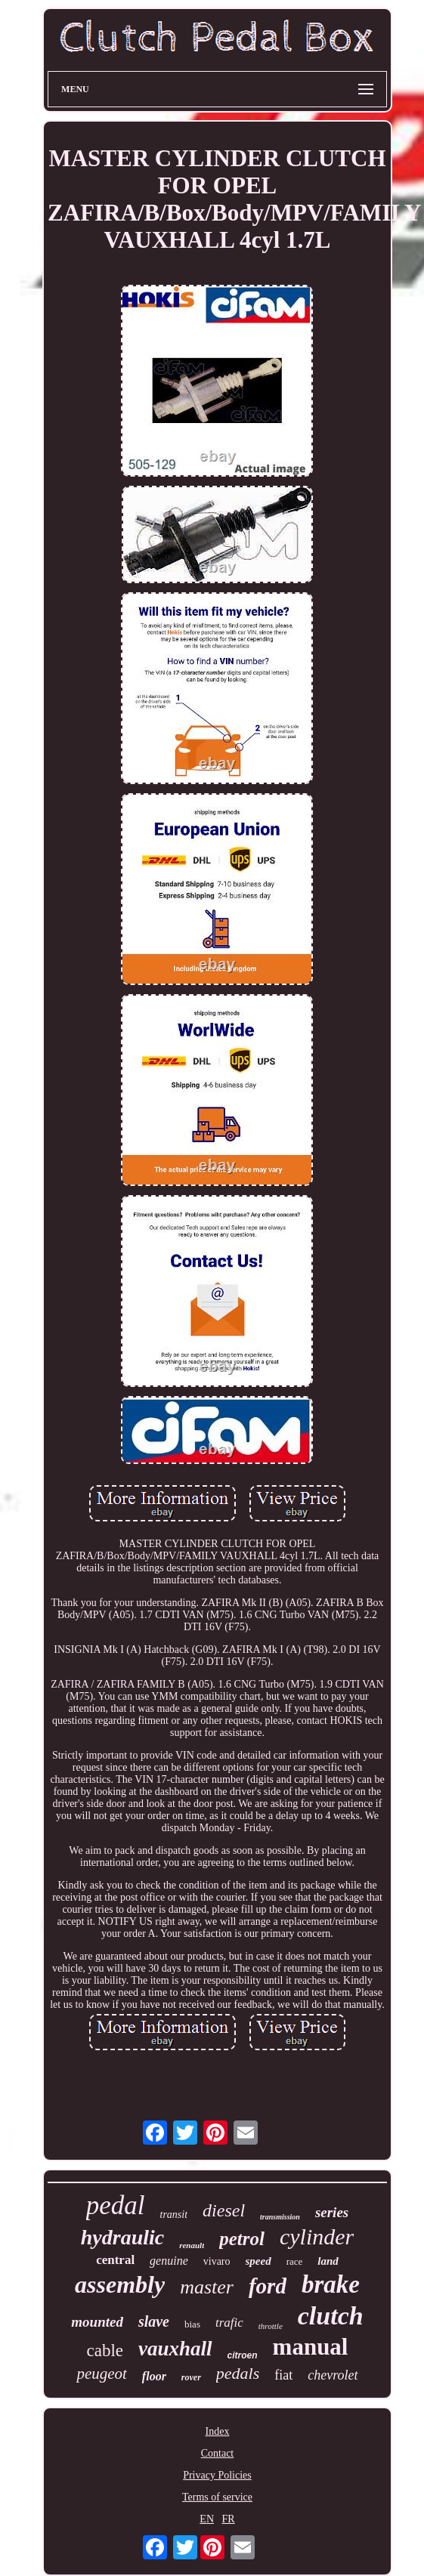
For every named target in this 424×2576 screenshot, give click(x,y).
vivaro (217, 2261)
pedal (115, 2205)
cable (105, 2350)
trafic (229, 2322)
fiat (283, 2375)
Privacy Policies (217, 2475)
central (115, 2260)
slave (153, 2321)
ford (267, 2286)
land (328, 2261)
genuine (169, 2260)
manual (310, 2347)
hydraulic (122, 2237)
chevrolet (332, 2375)
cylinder (317, 2236)
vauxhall (175, 2348)
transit (174, 2214)
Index (218, 2431)
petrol (242, 2239)
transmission (280, 2217)
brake (331, 2284)
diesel (224, 2210)
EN (207, 2519)
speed (258, 2261)
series (331, 2212)
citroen (242, 2355)
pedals (237, 2373)
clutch (331, 2316)
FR (228, 2519)
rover (191, 2377)
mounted (97, 2322)
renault (191, 2245)
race (294, 2261)
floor (154, 2376)
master (207, 2287)
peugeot (101, 2373)
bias (192, 2324)
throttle (270, 2325)
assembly (120, 2284)
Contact (217, 2453)
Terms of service (217, 2497)
